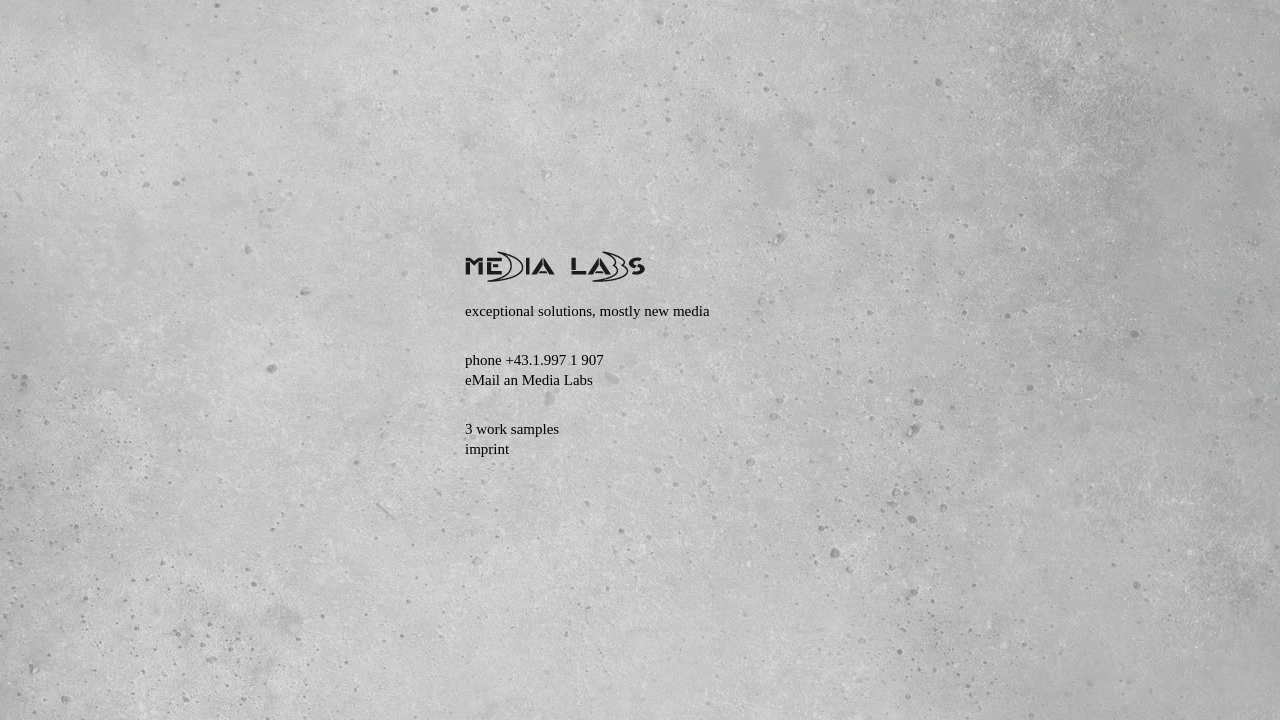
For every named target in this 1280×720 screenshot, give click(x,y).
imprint (487, 449)
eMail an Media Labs (529, 380)
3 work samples (512, 429)
